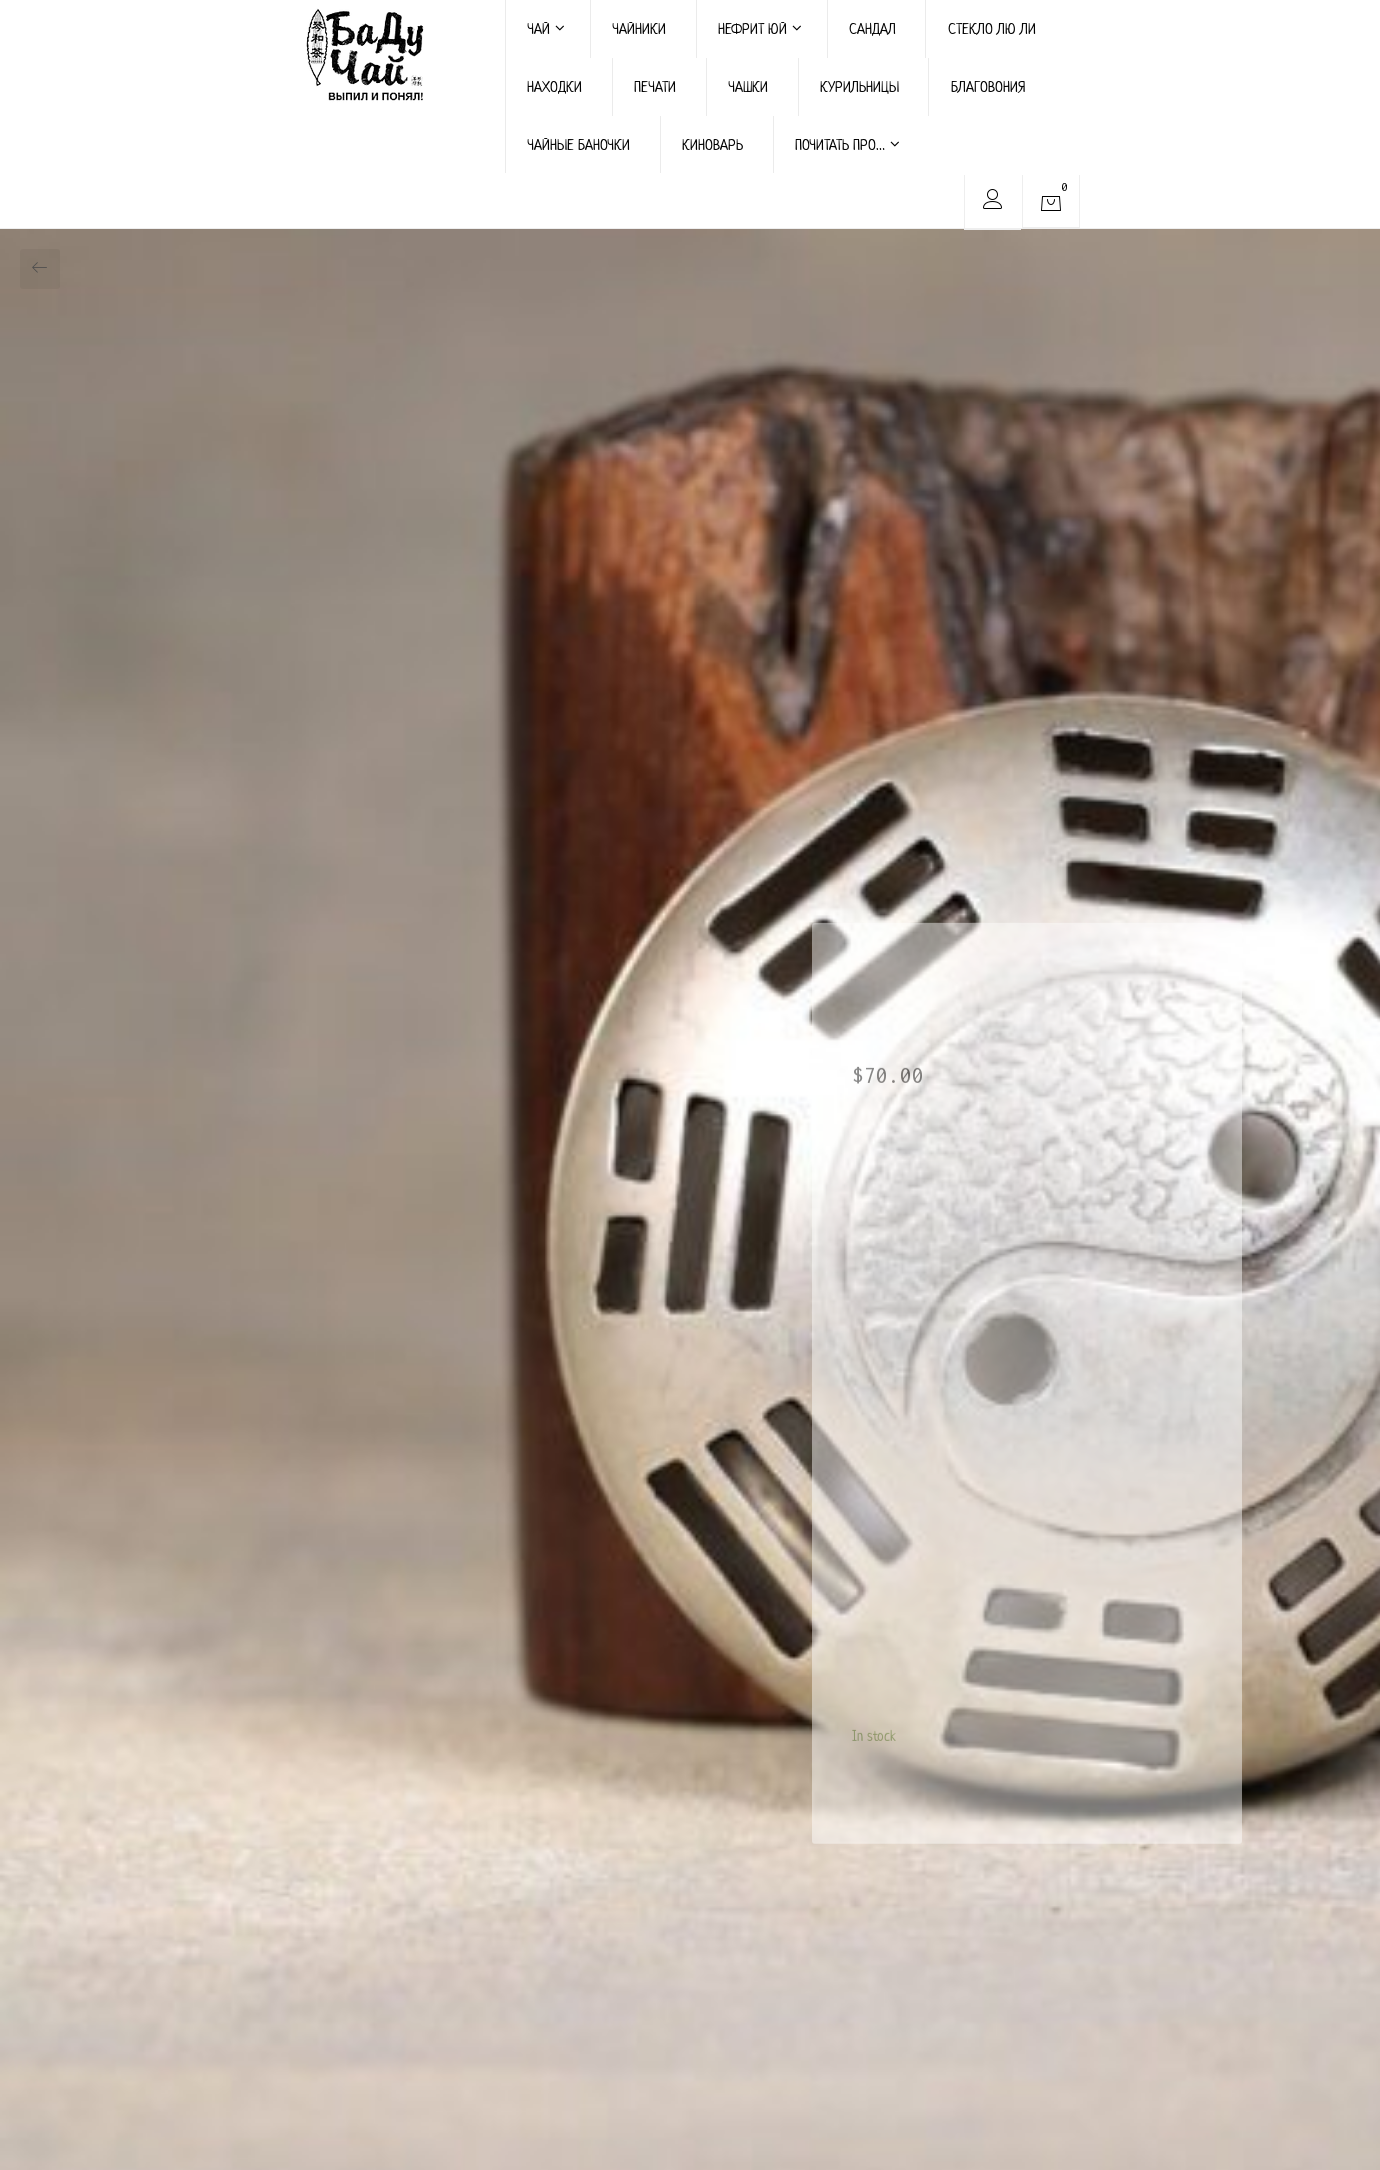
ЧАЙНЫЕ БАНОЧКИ (578, 144)
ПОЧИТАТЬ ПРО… (847, 144)
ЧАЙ (546, 28)
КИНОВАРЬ (712, 144)
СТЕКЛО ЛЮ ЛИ (992, 28)
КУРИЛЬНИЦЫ (859, 86)
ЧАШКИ (748, 86)
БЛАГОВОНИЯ (988, 86)
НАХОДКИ (554, 86)
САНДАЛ (872, 28)
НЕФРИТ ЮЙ (760, 28)
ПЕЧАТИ (655, 86)
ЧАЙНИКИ (639, 28)
